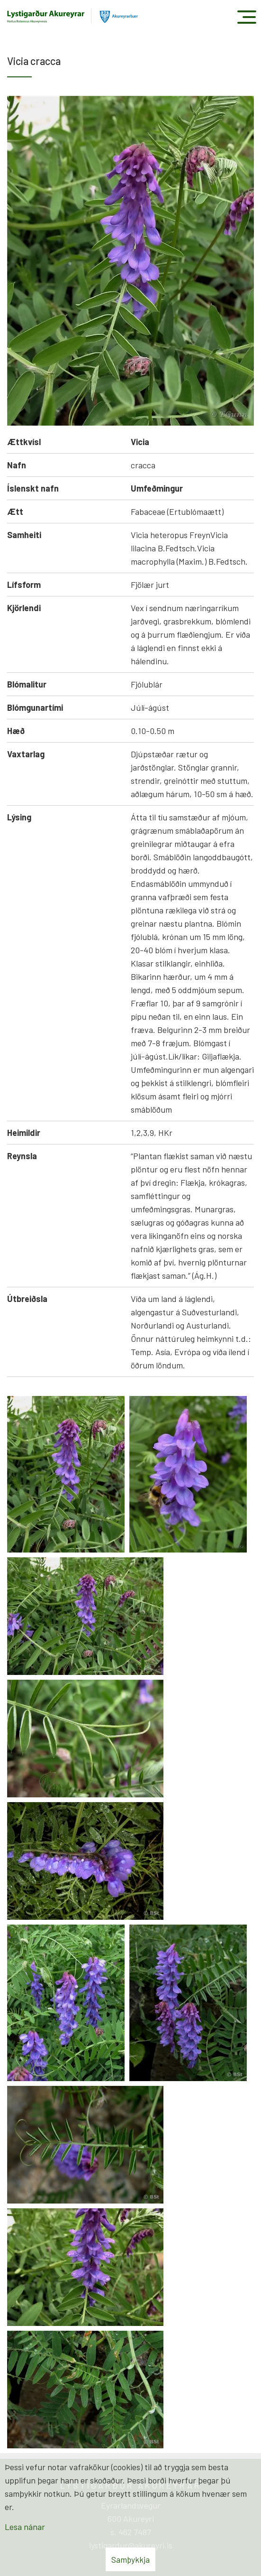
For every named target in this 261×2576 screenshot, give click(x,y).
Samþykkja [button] (130, 2559)
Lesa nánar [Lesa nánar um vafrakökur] (25, 2526)
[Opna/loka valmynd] (246, 17)
